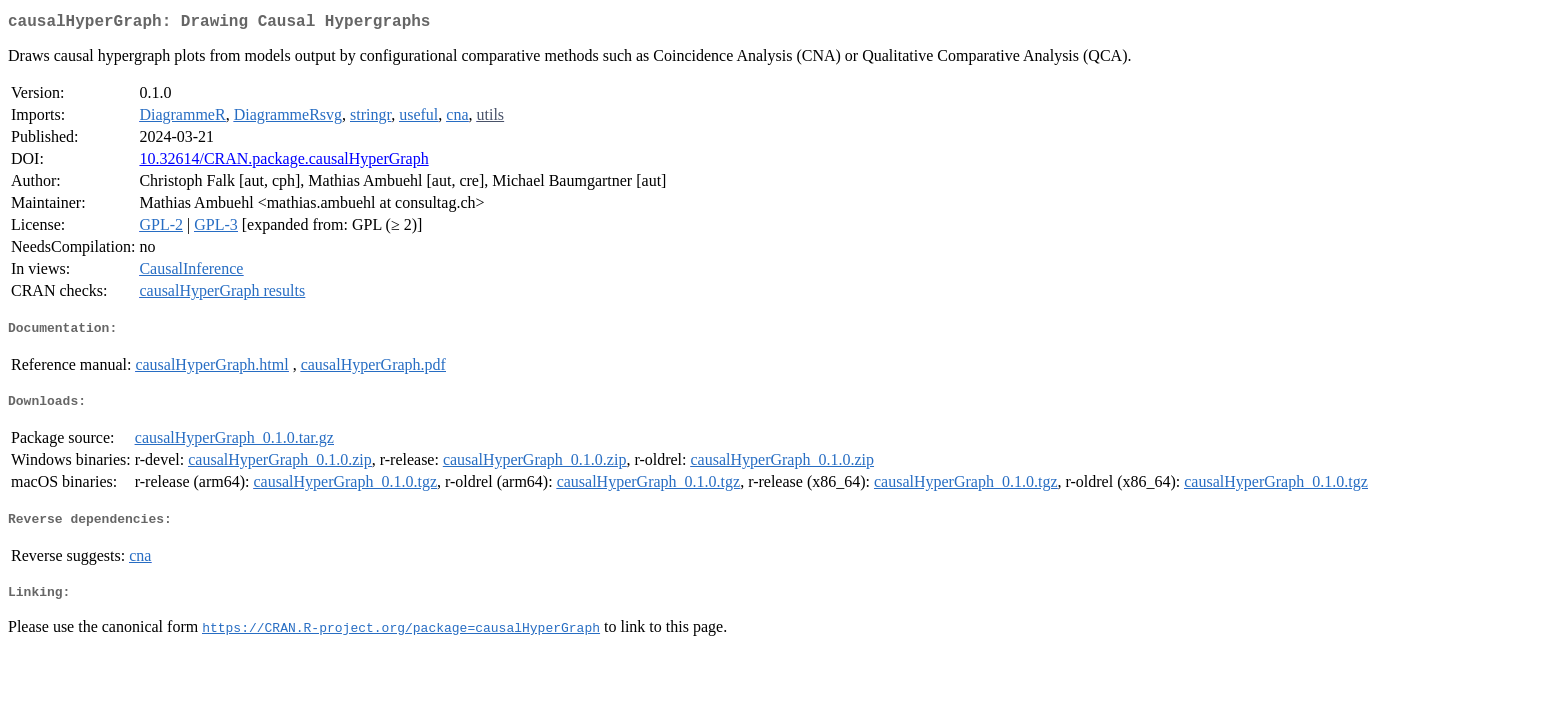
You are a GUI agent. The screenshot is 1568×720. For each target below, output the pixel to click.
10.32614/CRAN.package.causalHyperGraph (283, 162)
